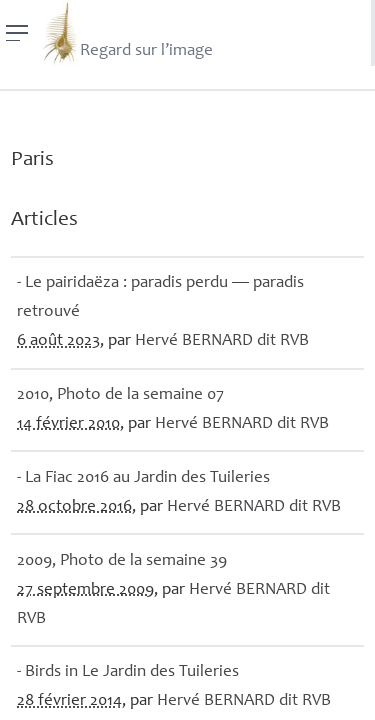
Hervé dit (222, 341)
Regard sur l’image (126, 33)
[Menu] (17, 33)
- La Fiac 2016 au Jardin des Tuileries (143, 478)
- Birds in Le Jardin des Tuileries (128, 672)
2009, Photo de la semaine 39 (122, 561)
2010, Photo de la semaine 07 (120, 395)
